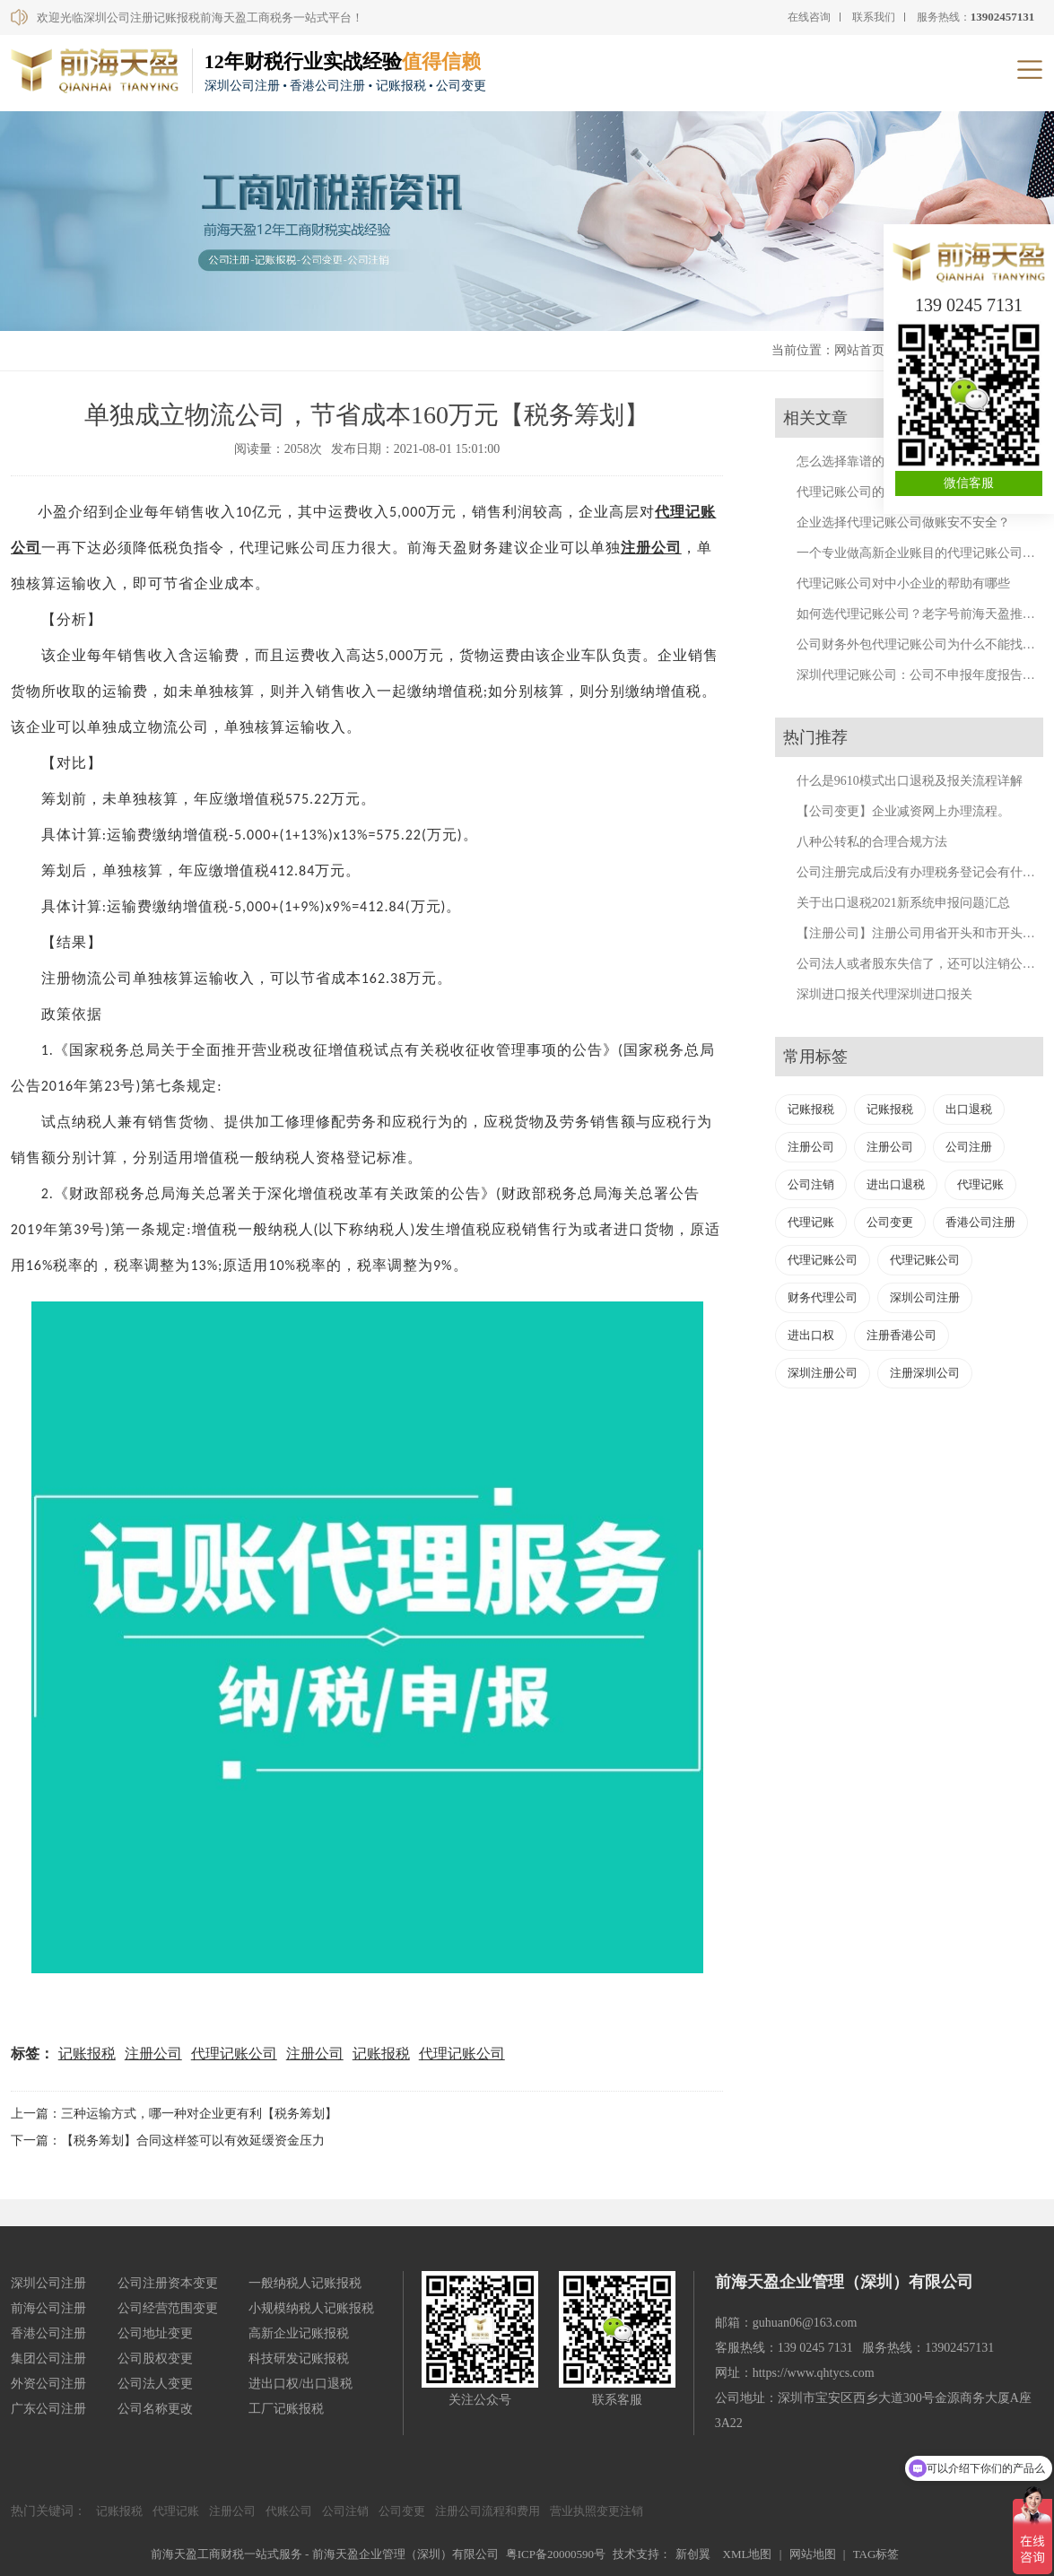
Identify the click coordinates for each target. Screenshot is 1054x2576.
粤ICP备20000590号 (555, 2554)
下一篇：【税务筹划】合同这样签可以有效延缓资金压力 (168, 2140)
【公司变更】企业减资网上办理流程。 (903, 811)
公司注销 (811, 1184)
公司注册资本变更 (168, 2283)
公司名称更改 (155, 2408)
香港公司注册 (980, 1222)
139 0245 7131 (969, 305)
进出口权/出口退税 (300, 2383)
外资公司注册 (48, 2383)
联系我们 (873, 17)
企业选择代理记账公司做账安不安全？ (903, 522)
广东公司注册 (48, 2408)
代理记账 (980, 1184)
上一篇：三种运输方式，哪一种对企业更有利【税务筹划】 (174, 2113)
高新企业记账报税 (298, 2333)
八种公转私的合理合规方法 (872, 842)
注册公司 (651, 547)
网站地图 (812, 2554)
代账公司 (289, 2511)
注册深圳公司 (925, 1372)
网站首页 (859, 350)
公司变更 (890, 1222)
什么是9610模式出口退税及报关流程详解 (910, 781)
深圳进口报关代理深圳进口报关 (884, 994)
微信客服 (969, 483)
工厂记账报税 (286, 2408)
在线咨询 (809, 17)
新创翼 (692, 2554)
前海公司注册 (48, 2308)
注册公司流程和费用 (487, 2511)
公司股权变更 (155, 2358)
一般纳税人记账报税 (304, 2283)
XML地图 (747, 2554)
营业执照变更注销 (596, 2511)
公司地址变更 (155, 2333)
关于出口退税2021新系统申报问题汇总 (903, 902)
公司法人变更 (155, 2383)
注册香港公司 (901, 1335)
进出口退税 (896, 1184)
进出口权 (811, 1335)
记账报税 (87, 2053)
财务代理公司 (823, 1297)
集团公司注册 (48, 2358)
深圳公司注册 (925, 1297)
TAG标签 (876, 2554)
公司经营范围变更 (168, 2308)
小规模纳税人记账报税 (311, 2308)
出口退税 (968, 1109)
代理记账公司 (234, 2053)
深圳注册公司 (823, 1372)
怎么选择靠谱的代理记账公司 (878, 461)
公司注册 (968, 1146)
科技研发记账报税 (298, 2358)
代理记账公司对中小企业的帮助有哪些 (903, 583)
